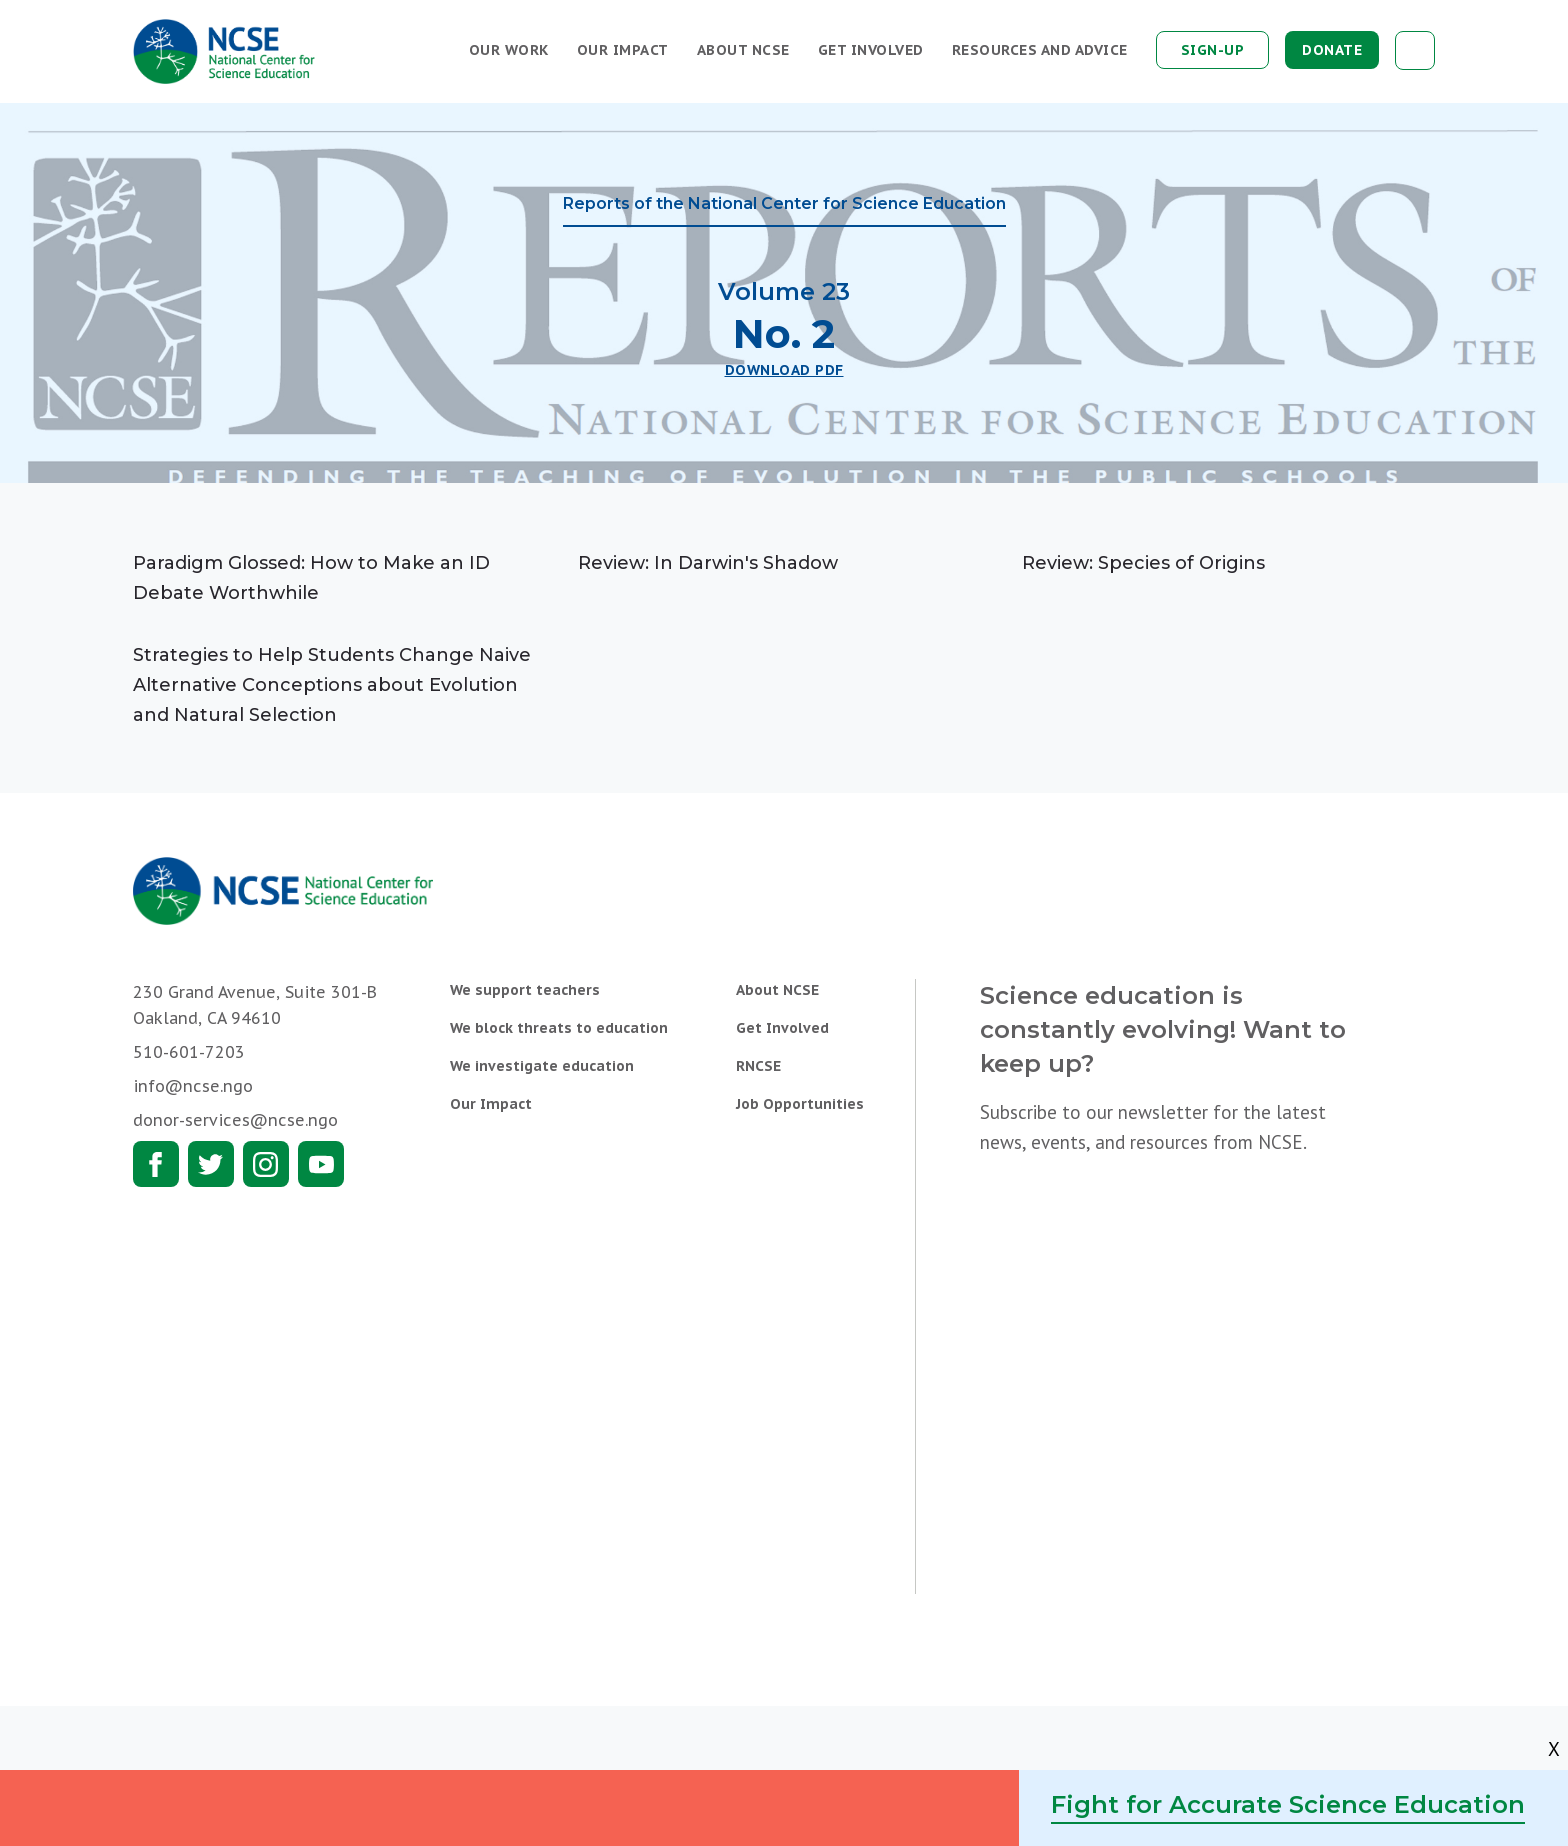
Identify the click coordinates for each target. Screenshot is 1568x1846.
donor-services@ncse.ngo (235, 1120)
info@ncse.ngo (193, 1086)
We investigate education (542, 1066)
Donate (1332, 50)
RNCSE (758, 1066)
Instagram (266, 1164)
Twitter (211, 1164)
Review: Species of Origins (1143, 563)
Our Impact (623, 50)
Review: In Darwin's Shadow (708, 563)
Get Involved (871, 50)
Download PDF (784, 370)
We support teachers (525, 990)
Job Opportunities (800, 1104)
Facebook (156, 1164)
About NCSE (743, 50)
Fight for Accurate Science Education (1288, 1804)
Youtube (321, 1164)
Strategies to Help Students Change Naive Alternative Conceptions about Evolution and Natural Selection (332, 685)
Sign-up (1213, 50)
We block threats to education (559, 1028)
